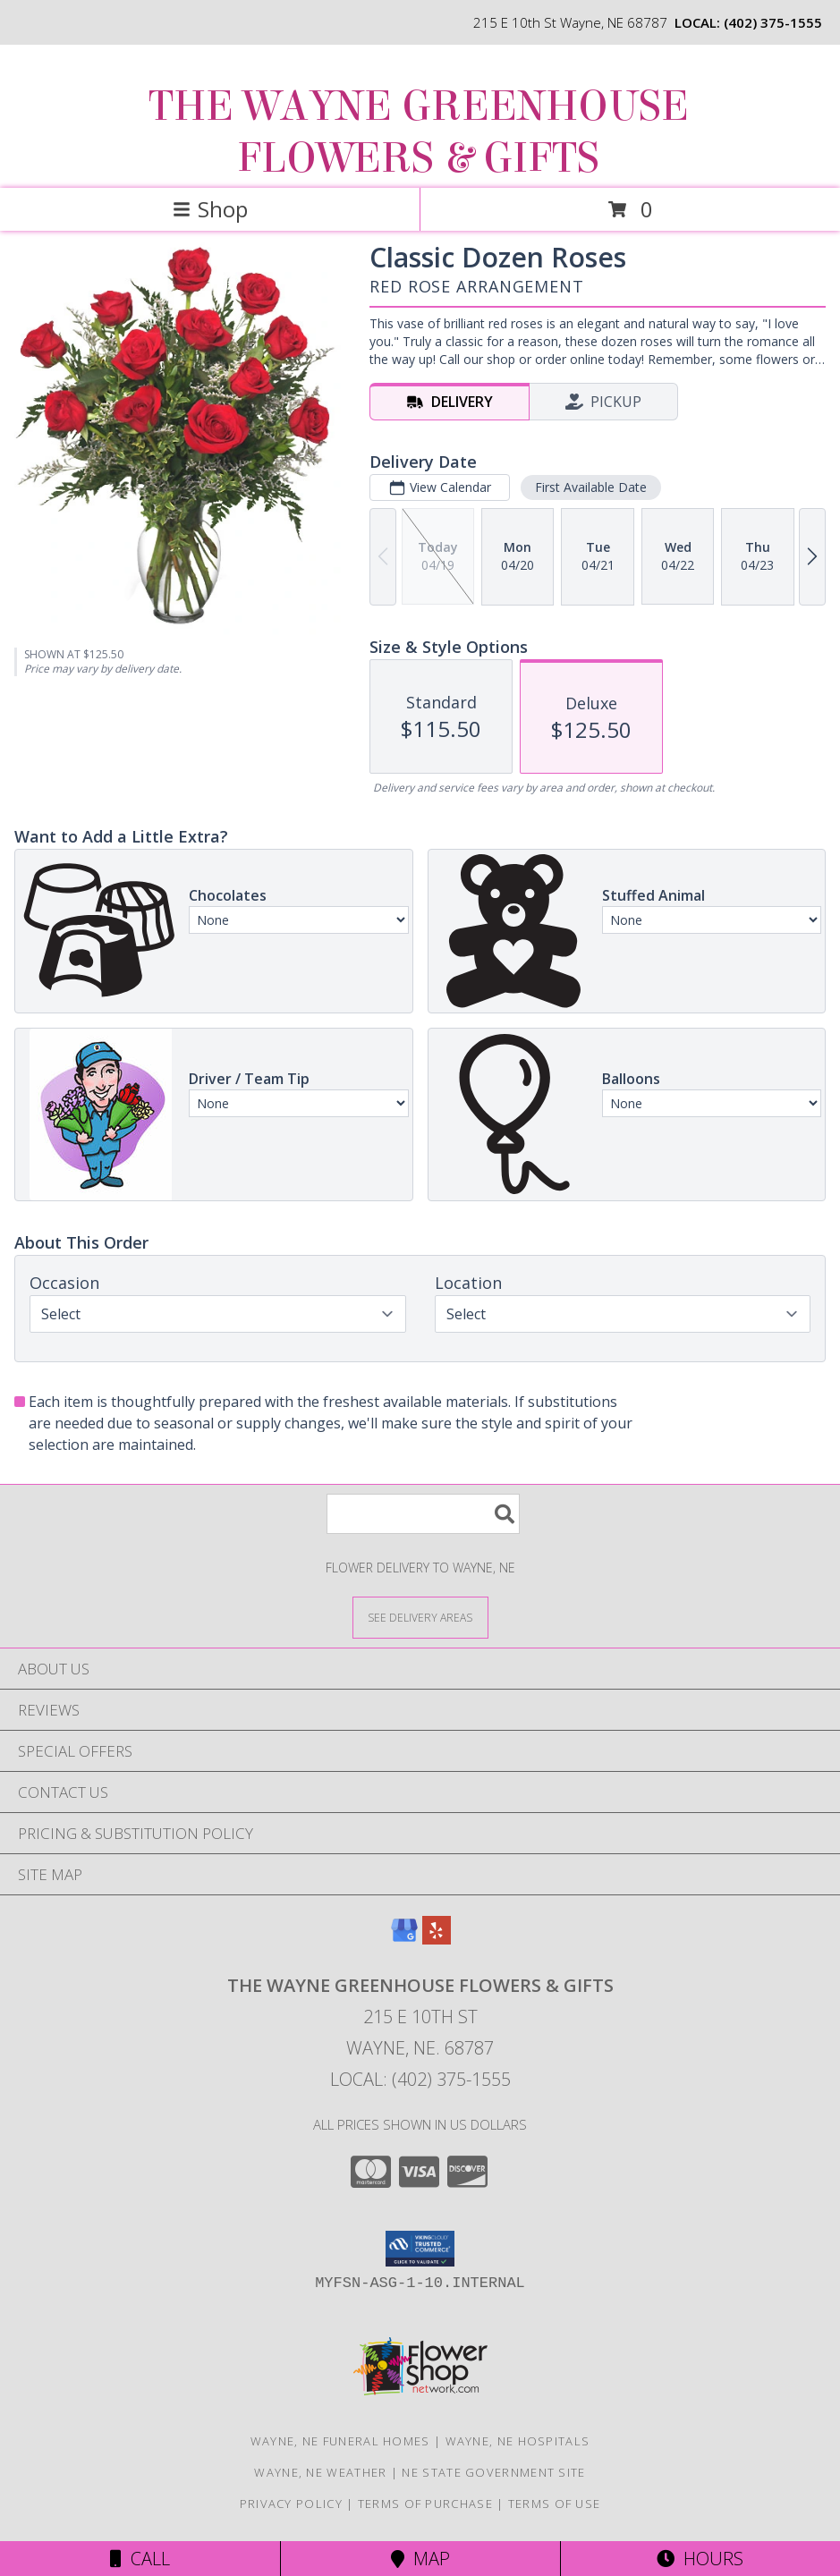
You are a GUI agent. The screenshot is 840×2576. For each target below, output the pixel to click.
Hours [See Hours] (700, 2558)
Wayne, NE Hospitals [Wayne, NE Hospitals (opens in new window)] (517, 2441)
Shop (210, 209)
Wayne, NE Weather (320, 2472)
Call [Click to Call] (140, 2558)
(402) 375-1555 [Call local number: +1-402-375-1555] (773, 22)
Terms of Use (554, 2504)
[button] (420, 2249)
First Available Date (591, 487)
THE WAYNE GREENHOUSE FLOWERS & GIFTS (418, 132)
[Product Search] (423, 1514)
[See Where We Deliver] (420, 1616)
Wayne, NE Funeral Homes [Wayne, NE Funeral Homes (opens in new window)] (340, 2441)
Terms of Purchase (425, 2504)
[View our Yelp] (436, 1938)
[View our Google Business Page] (404, 1938)
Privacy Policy (291, 2504)
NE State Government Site (493, 2472)
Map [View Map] (420, 2558)
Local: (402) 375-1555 (420, 2079)
